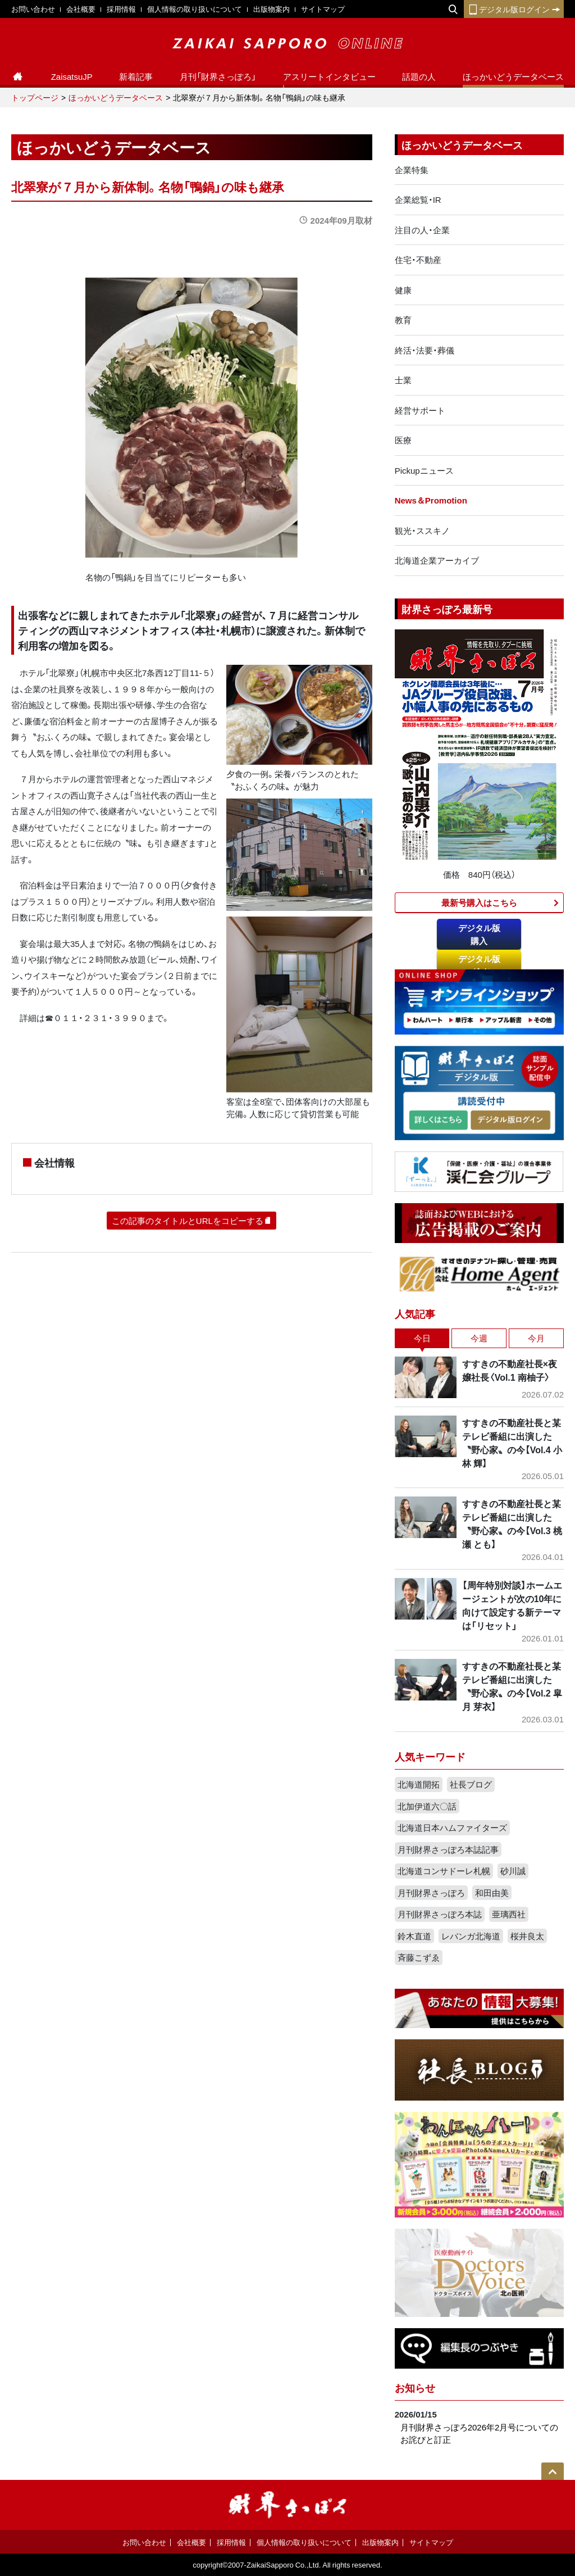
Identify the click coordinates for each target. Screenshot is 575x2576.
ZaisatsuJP (72, 76)
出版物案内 (271, 8)
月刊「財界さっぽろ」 (218, 76)
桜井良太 (527, 1936)
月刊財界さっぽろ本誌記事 (448, 1849)
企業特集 (411, 170)
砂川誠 (513, 1871)
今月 (536, 1338)
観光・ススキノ (422, 530)
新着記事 (136, 76)
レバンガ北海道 (470, 1936)
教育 (403, 320)
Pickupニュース (424, 470)
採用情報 (121, 8)
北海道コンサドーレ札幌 (444, 1871)
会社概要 (80, 8)
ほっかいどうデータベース (513, 76)
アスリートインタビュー (329, 76)
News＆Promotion (431, 500)
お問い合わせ (33, 8)
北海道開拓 (419, 1784)
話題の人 (419, 76)
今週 (479, 1338)
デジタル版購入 (479, 934)
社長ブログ (471, 1784)
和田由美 (492, 1892)
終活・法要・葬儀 (424, 350)
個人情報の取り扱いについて (194, 8)
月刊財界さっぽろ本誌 (440, 1914)
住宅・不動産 (418, 259)
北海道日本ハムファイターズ (452, 1827)
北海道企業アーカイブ (437, 560)
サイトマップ (323, 8)
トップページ (34, 97)
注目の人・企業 (422, 230)
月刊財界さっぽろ (431, 1892)
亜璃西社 (509, 1914)
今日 (422, 1338)
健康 (403, 290)
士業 (403, 380)
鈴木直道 (414, 1936)
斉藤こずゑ (419, 1957)
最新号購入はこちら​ (479, 902)
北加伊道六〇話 (427, 1806)
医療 (403, 440)
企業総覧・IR (418, 199)
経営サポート (420, 410)
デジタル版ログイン (514, 9)
